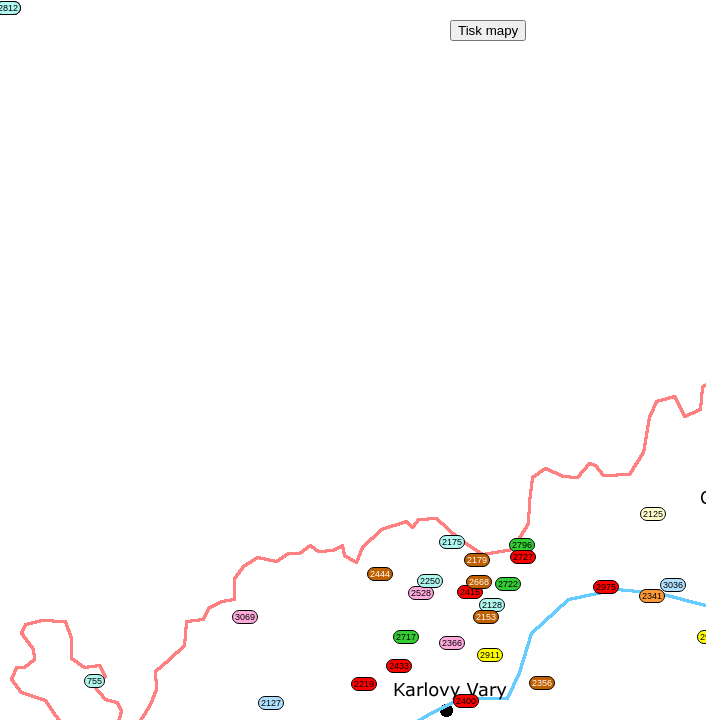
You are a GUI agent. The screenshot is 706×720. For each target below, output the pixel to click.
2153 (486, 617)
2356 (542, 683)
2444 (380, 574)
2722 (508, 584)
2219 (364, 684)
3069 (245, 617)
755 (94, 681)
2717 (406, 637)
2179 (477, 560)
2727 (523, 557)
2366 (452, 643)
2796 (522, 545)
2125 (653, 514)
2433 (399, 666)
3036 (673, 585)
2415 (470, 592)
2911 (490, 655)
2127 (271, 703)
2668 (479, 582)
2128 (492, 605)
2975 (606, 587)
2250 (430, 581)
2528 (421, 593)
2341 (652, 596)
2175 (452, 542)
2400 (466, 701)
